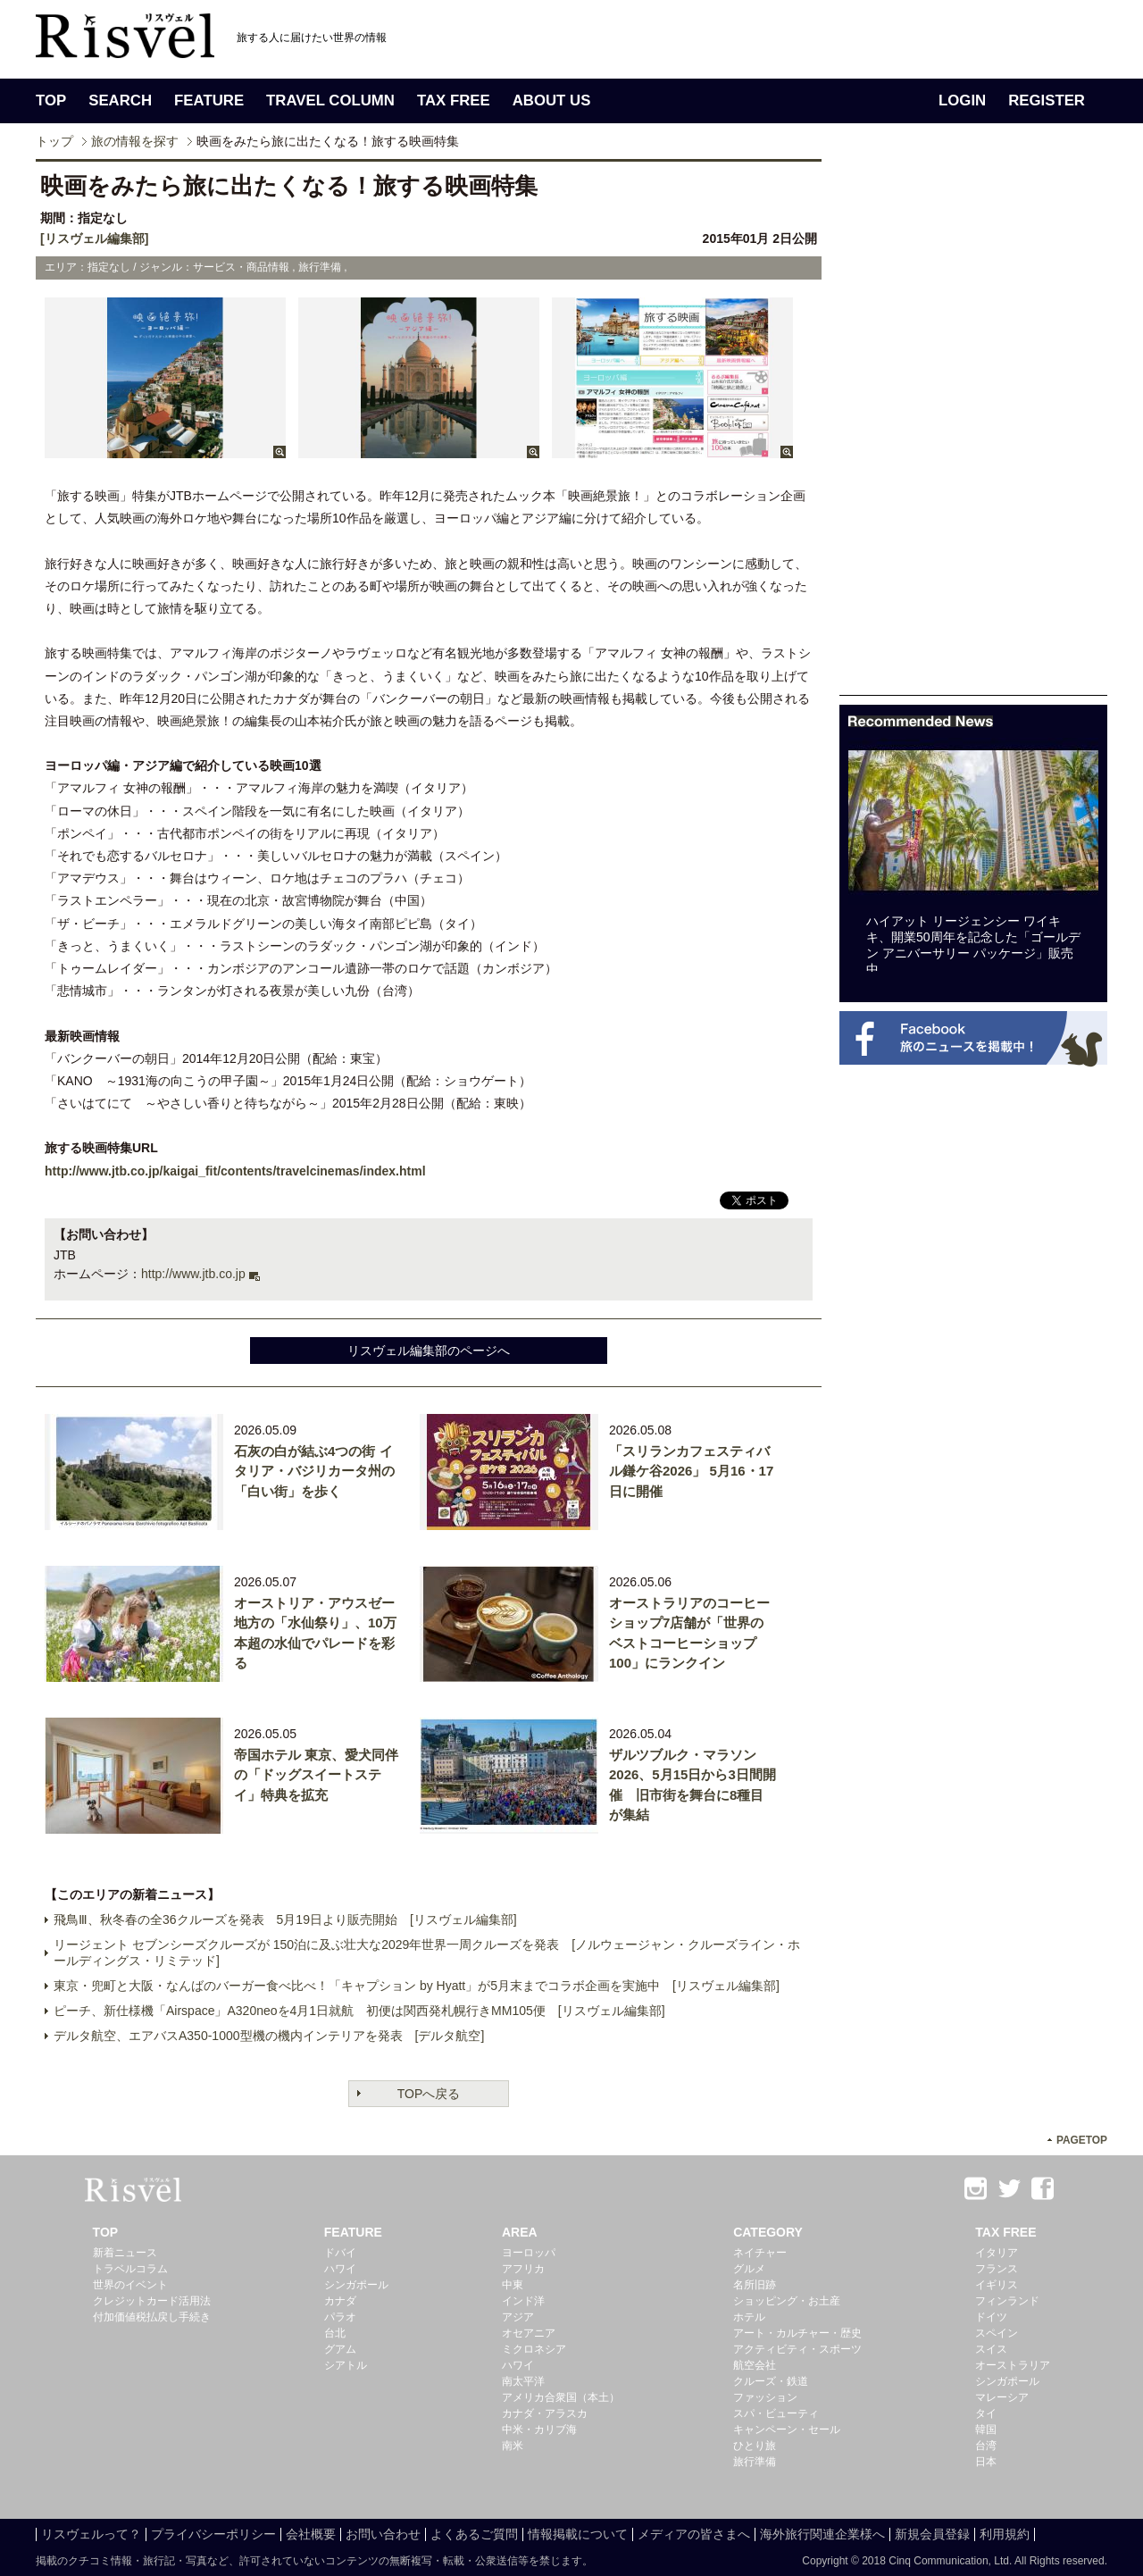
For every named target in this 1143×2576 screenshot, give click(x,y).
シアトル (345, 2365)
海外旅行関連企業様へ (822, 2534)
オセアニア (528, 2333)
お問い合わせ (383, 2534)
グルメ (749, 2268)
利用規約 (1005, 2534)
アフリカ (523, 2268)
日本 (986, 2461)
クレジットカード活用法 (152, 2301)
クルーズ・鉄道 (770, 2381)
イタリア (996, 2252)
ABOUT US (552, 100)
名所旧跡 (754, 2285)
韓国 (986, 2429)
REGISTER (1046, 100)
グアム (340, 2349)
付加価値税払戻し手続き (152, 2317)
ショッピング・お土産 (786, 2301)
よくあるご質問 (474, 2534)
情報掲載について (578, 2534)
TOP (51, 100)
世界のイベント (130, 2285)
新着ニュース (125, 2252)
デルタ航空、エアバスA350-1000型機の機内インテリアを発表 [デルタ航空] (269, 2035)
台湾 (986, 2445)
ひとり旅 (754, 2445)
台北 (335, 2333)
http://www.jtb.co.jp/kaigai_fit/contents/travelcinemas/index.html (235, 1171)
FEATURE (209, 100)
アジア (518, 2317)
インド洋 (523, 2301)
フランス (996, 2268)
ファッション (765, 2397)
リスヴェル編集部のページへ (428, 1350)
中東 (512, 2285)
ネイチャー (760, 2252)
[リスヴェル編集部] (94, 238)
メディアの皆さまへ (694, 2534)
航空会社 (754, 2365)
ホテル (749, 2317)
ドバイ (340, 2252)
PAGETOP (1081, 2140)
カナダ (340, 2301)
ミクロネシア (534, 2349)
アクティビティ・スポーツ (797, 2349)
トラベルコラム (130, 2268)
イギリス (996, 2285)
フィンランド (1007, 2301)
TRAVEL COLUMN (330, 100)
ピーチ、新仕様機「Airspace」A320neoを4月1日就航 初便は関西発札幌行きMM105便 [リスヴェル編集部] (359, 2010)
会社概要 (311, 2534)
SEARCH (120, 100)
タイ (986, 2413)
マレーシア (1002, 2397)
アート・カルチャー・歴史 (797, 2333)
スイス (991, 2349)
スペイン (996, 2333)
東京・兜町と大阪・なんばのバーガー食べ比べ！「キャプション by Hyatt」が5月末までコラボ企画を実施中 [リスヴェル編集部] (417, 1985)
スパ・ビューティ (776, 2413)
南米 (512, 2445)
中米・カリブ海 (539, 2429)
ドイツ (991, 2317)
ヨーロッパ (528, 2252)
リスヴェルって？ (91, 2534)
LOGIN (962, 100)
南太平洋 (523, 2381)
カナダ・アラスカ (545, 2413)
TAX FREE (453, 100)
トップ (54, 141)
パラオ (340, 2317)
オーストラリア (1012, 2365)
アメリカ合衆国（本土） (561, 2397)
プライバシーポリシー (213, 2534)
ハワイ (340, 2268)
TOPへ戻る (429, 2094)
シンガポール (356, 2285)
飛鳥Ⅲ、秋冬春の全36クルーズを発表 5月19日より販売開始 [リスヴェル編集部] (285, 1919)
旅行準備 (754, 2461)
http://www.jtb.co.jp (193, 1274)
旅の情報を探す (135, 141)
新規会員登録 (932, 2534)
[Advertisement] (973, 427)
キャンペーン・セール (786, 2429)
